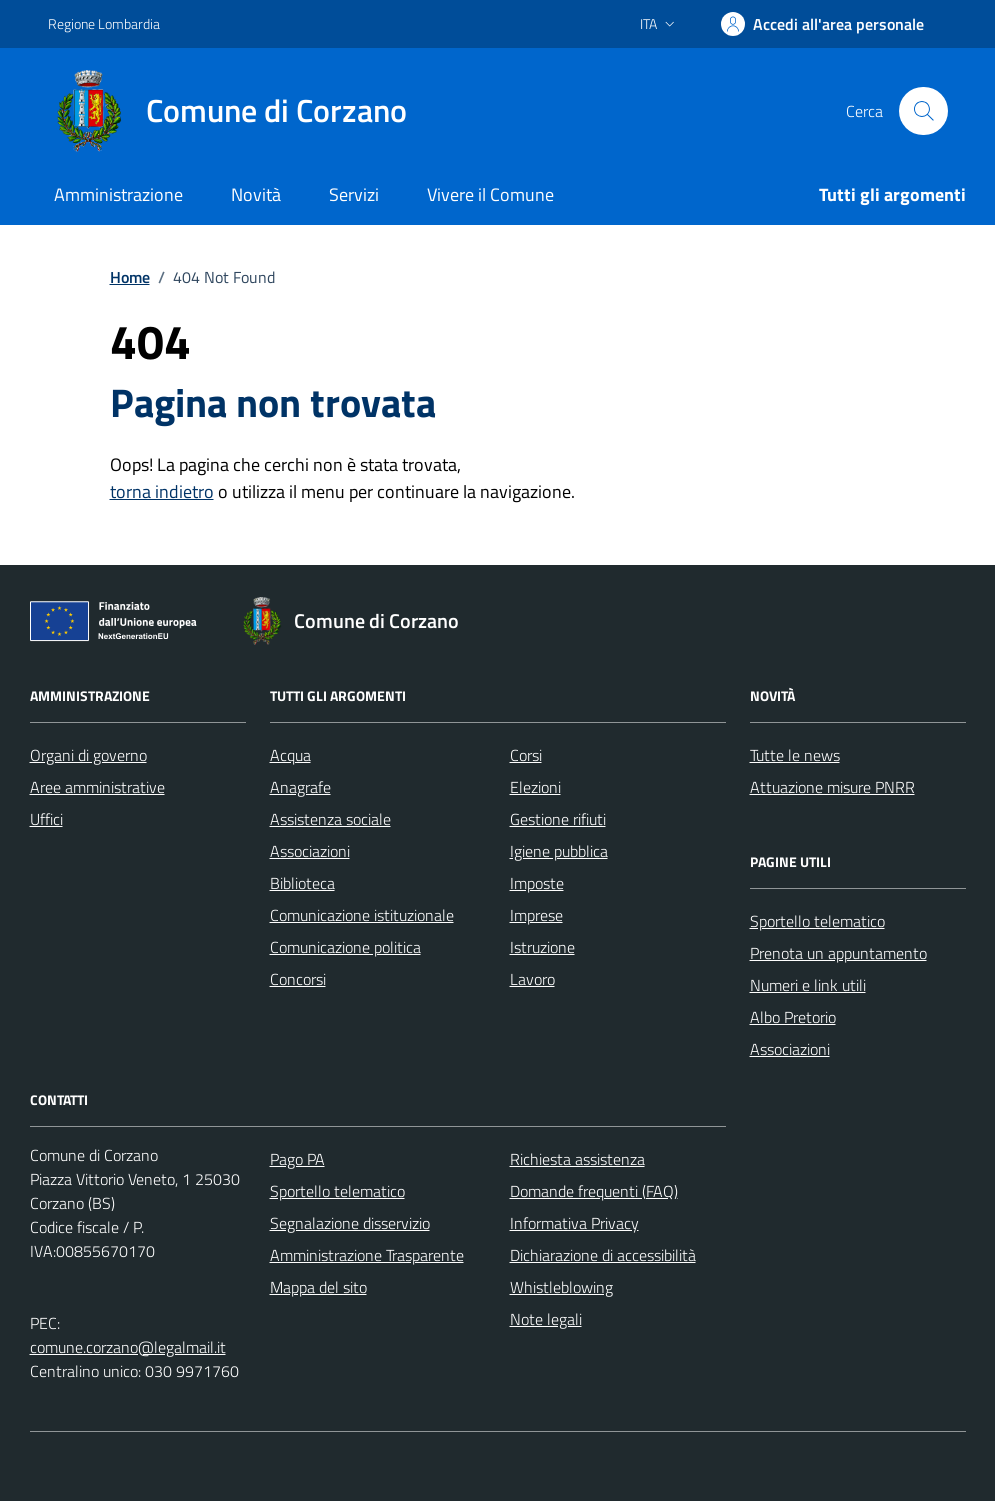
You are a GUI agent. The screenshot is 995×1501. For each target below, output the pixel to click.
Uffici (46, 819)
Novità (256, 194)
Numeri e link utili (808, 985)
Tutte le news (795, 755)
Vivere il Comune (490, 194)
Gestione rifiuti (558, 819)
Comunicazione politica (345, 947)
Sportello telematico (817, 921)
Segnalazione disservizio (350, 1223)
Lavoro (532, 979)
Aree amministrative (97, 787)
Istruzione (542, 947)
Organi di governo (88, 755)
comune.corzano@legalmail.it (128, 1347)
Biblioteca (302, 883)
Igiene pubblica (559, 851)
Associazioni (310, 851)
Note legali (546, 1319)
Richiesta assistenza (577, 1159)
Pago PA (297, 1159)
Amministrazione (118, 194)
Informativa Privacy (574, 1223)
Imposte (537, 883)
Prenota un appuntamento (838, 953)
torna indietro (162, 491)
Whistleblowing (561, 1287)
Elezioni (535, 787)
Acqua (290, 755)
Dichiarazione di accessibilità (603, 1255)
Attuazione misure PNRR (832, 787)
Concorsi (298, 979)
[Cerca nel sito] (923, 111)
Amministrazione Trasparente (367, 1255)
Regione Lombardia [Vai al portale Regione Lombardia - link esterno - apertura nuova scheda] (104, 23)
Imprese (536, 915)
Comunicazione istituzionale (362, 915)
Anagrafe (300, 787)
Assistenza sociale (330, 819)
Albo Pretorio (793, 1017)
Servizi (354, 194)
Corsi (526, 755)
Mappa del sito (318, 1287)
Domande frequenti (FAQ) (594, 1191)
